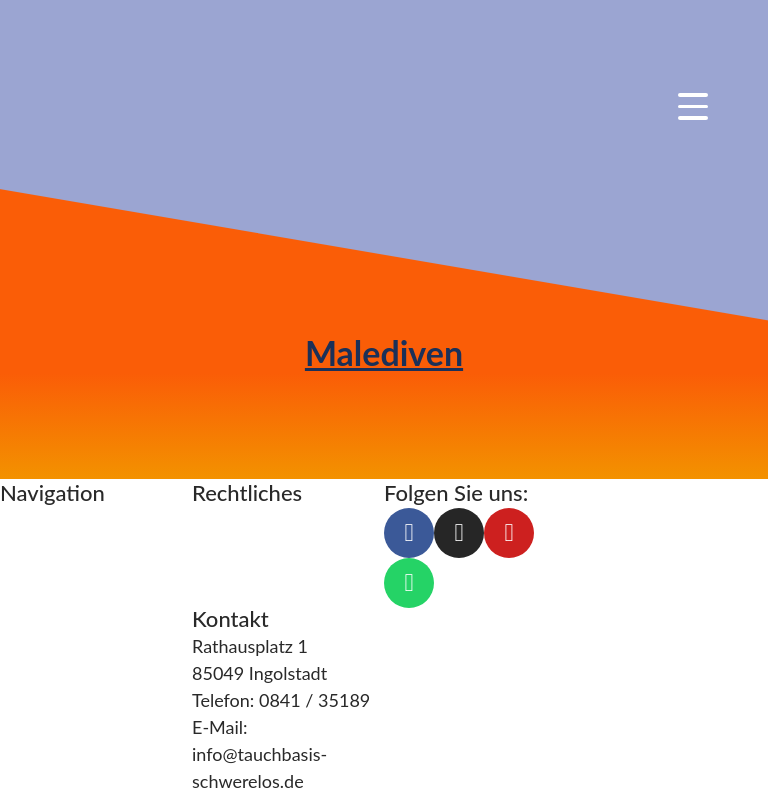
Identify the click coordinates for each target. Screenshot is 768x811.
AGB (210, 575)
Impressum (236, 521)
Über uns (36, 629)
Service (29, 602)
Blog (18, 656)
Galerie (28, 710)
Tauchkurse (45, 521)
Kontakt (32, 683)
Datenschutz (242, 548)
